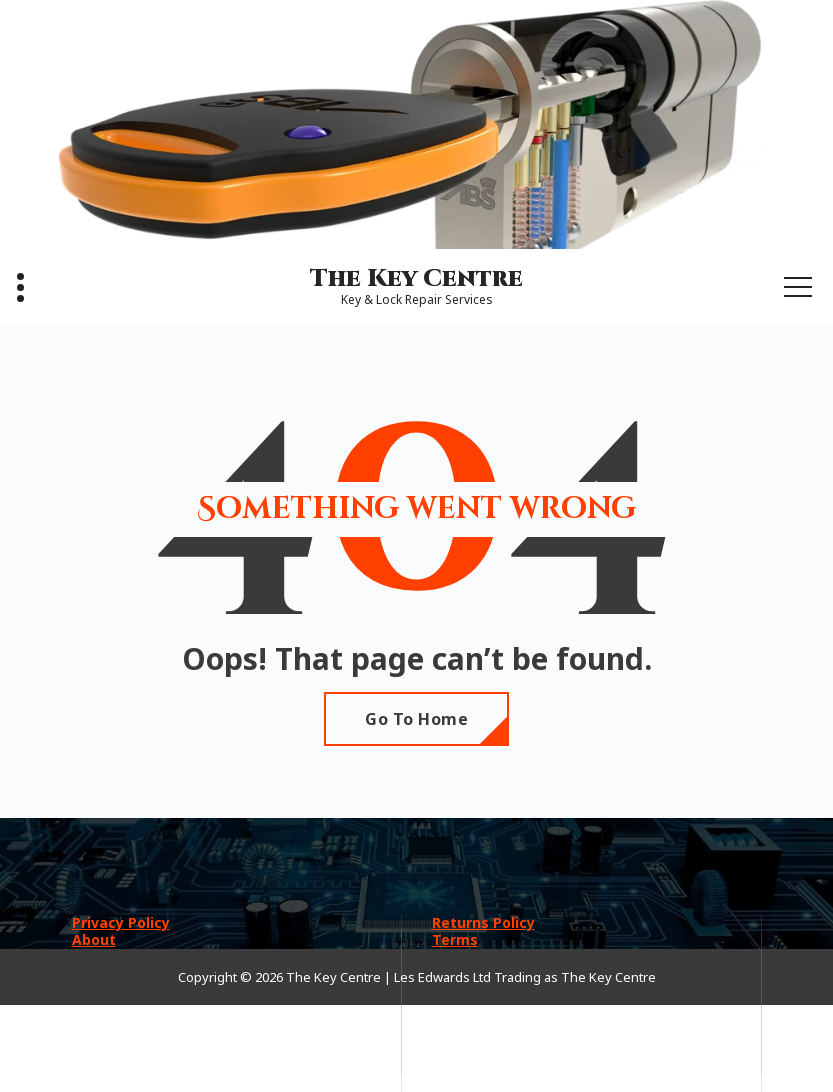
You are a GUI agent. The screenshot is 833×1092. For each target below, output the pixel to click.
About (94, 939)
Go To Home (416, 719)
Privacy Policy (121, 922)
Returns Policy (483, 922)
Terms (455, 939)
